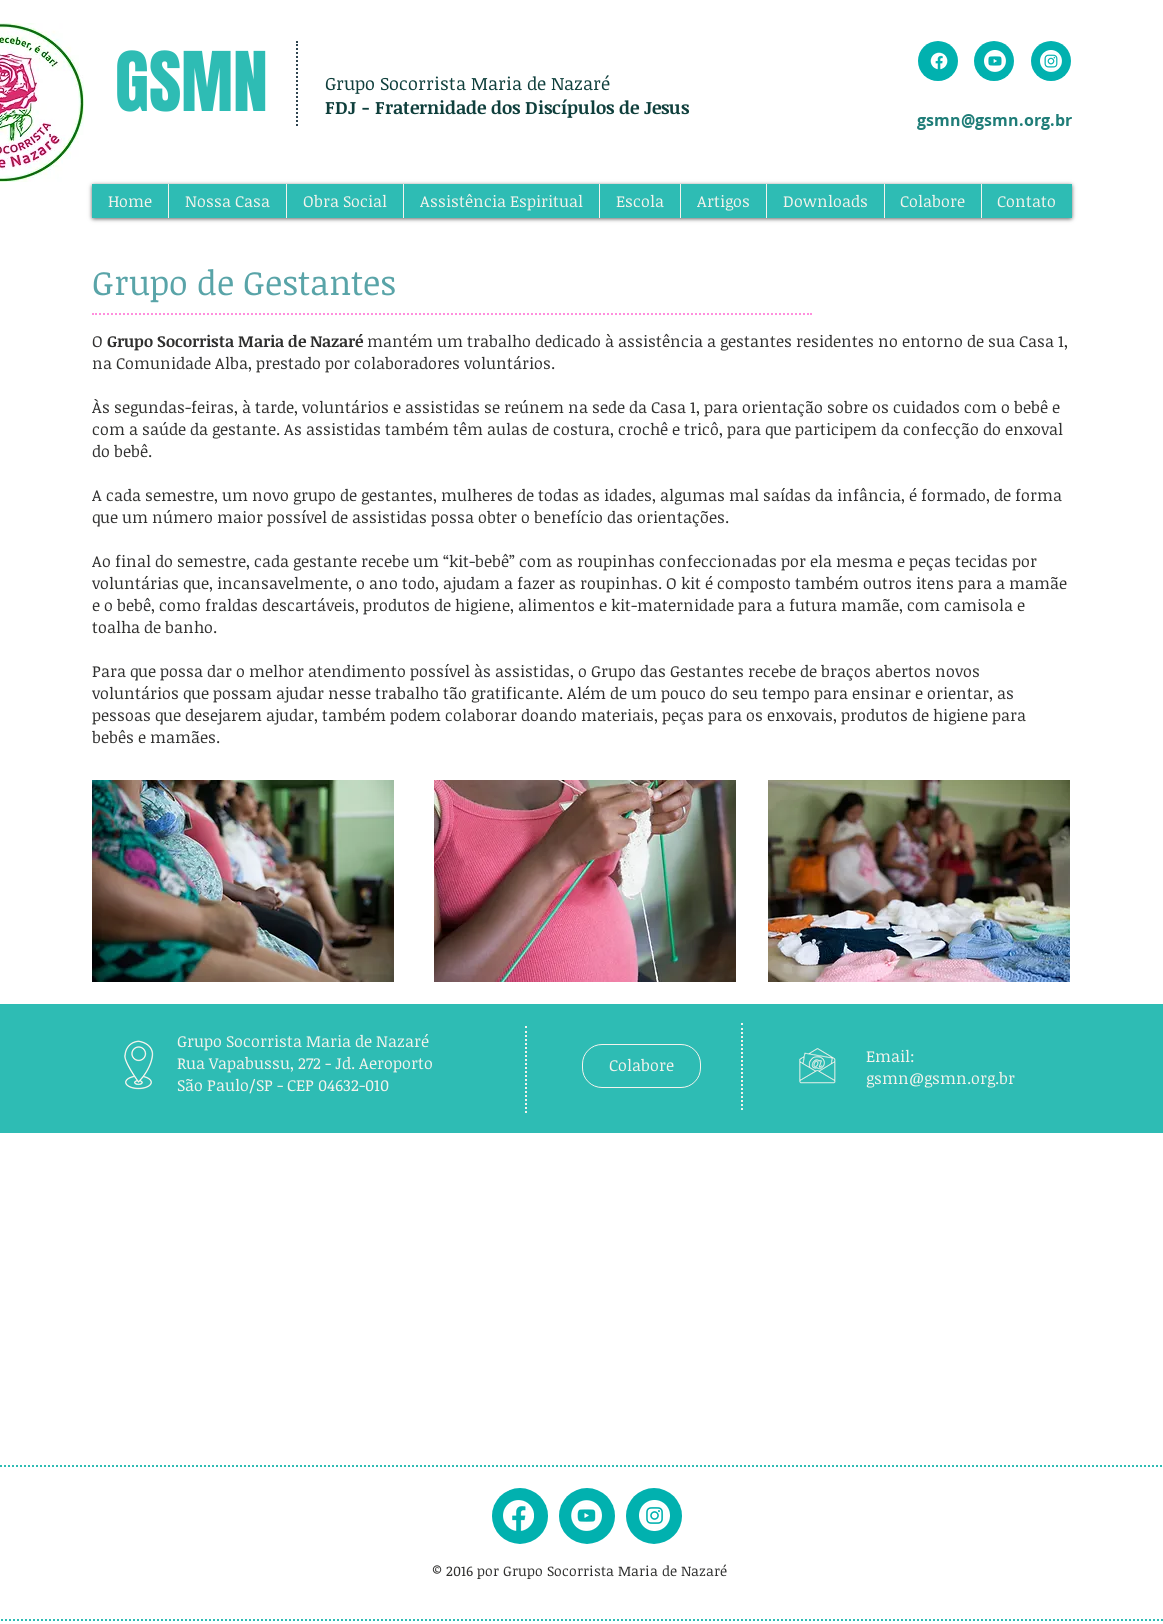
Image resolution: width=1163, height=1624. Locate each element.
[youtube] (586, 1515)
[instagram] (654, 1515)
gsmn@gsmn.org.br (994, 120)
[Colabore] (641, 1066)
